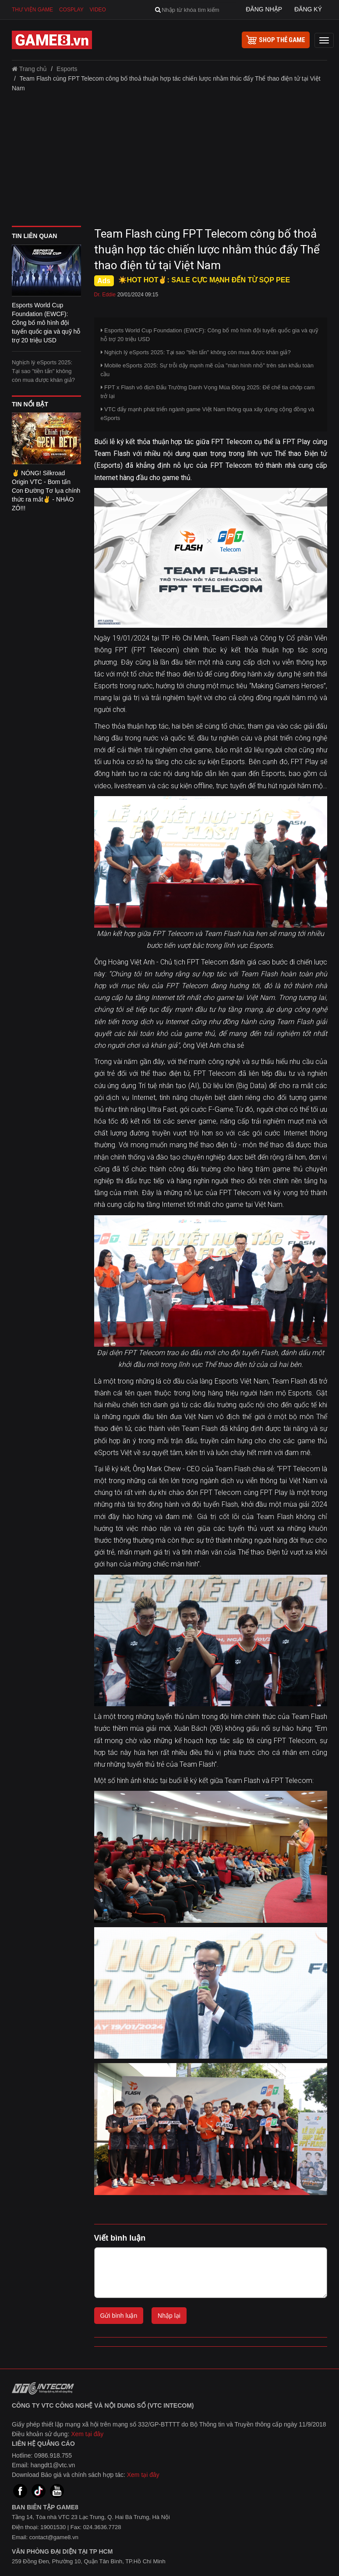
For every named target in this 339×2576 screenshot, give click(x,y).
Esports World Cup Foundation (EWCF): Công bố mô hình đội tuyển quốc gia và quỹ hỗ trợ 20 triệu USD (209, 334)
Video (98, 10)
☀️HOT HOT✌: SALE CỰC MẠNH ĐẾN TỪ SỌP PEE (204, 280)
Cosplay (71, 10)
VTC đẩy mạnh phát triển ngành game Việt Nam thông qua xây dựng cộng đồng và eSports (207, 413)
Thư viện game (32, 10)
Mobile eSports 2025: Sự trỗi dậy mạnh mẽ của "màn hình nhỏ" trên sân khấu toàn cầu (207, 369)
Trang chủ (29, 68)
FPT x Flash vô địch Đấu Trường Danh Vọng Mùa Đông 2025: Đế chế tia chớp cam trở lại (208, 391)
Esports (66, 68)
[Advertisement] (169, 162)
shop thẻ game (275, 40)
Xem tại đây (87, 2433)
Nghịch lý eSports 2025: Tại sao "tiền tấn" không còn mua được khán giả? (43, 371)
